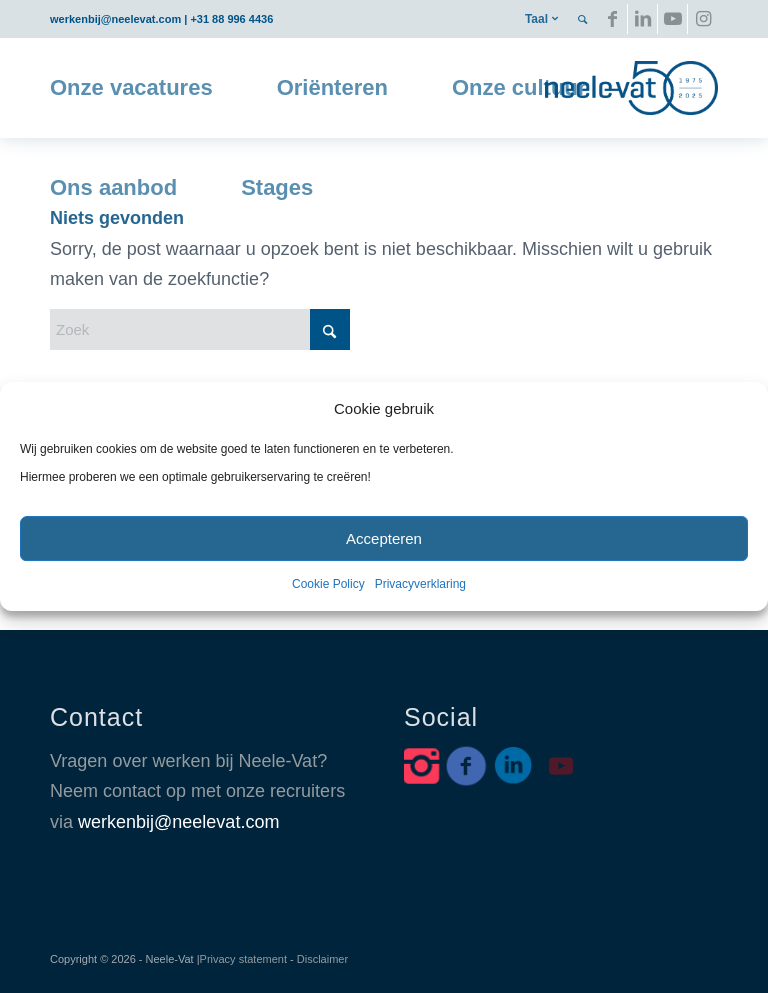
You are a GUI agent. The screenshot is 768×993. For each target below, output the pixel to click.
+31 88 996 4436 (231, 19)
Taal (536, 19)
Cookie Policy (328, 584)
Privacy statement (243, 959)
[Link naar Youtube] (672, 19)
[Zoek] (200, 329)
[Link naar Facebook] (612, 19)
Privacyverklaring (420, 584)
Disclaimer (322, 959)
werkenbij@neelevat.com (115, 19)
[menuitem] (541, 19)
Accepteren (384, 538)
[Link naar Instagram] (703, 19)
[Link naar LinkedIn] (642, 19)
